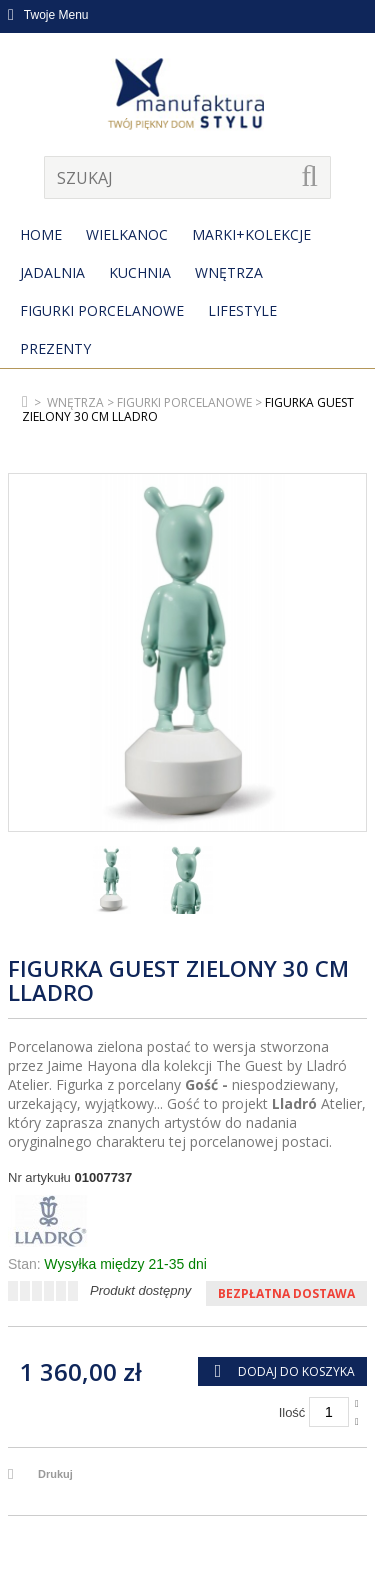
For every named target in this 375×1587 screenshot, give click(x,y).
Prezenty (55, 348)
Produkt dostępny (140, 1290)
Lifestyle (242, 310)
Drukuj (55, 1474)
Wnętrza (229, 272)
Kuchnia (140, 272)
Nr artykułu (39, 1177)
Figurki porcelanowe (102, 310)
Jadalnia (52, 272)
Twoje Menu (48, 15)
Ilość (292, 1412)
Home (41, 234)
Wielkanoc (127, 234)
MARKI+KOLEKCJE (251, 234)
